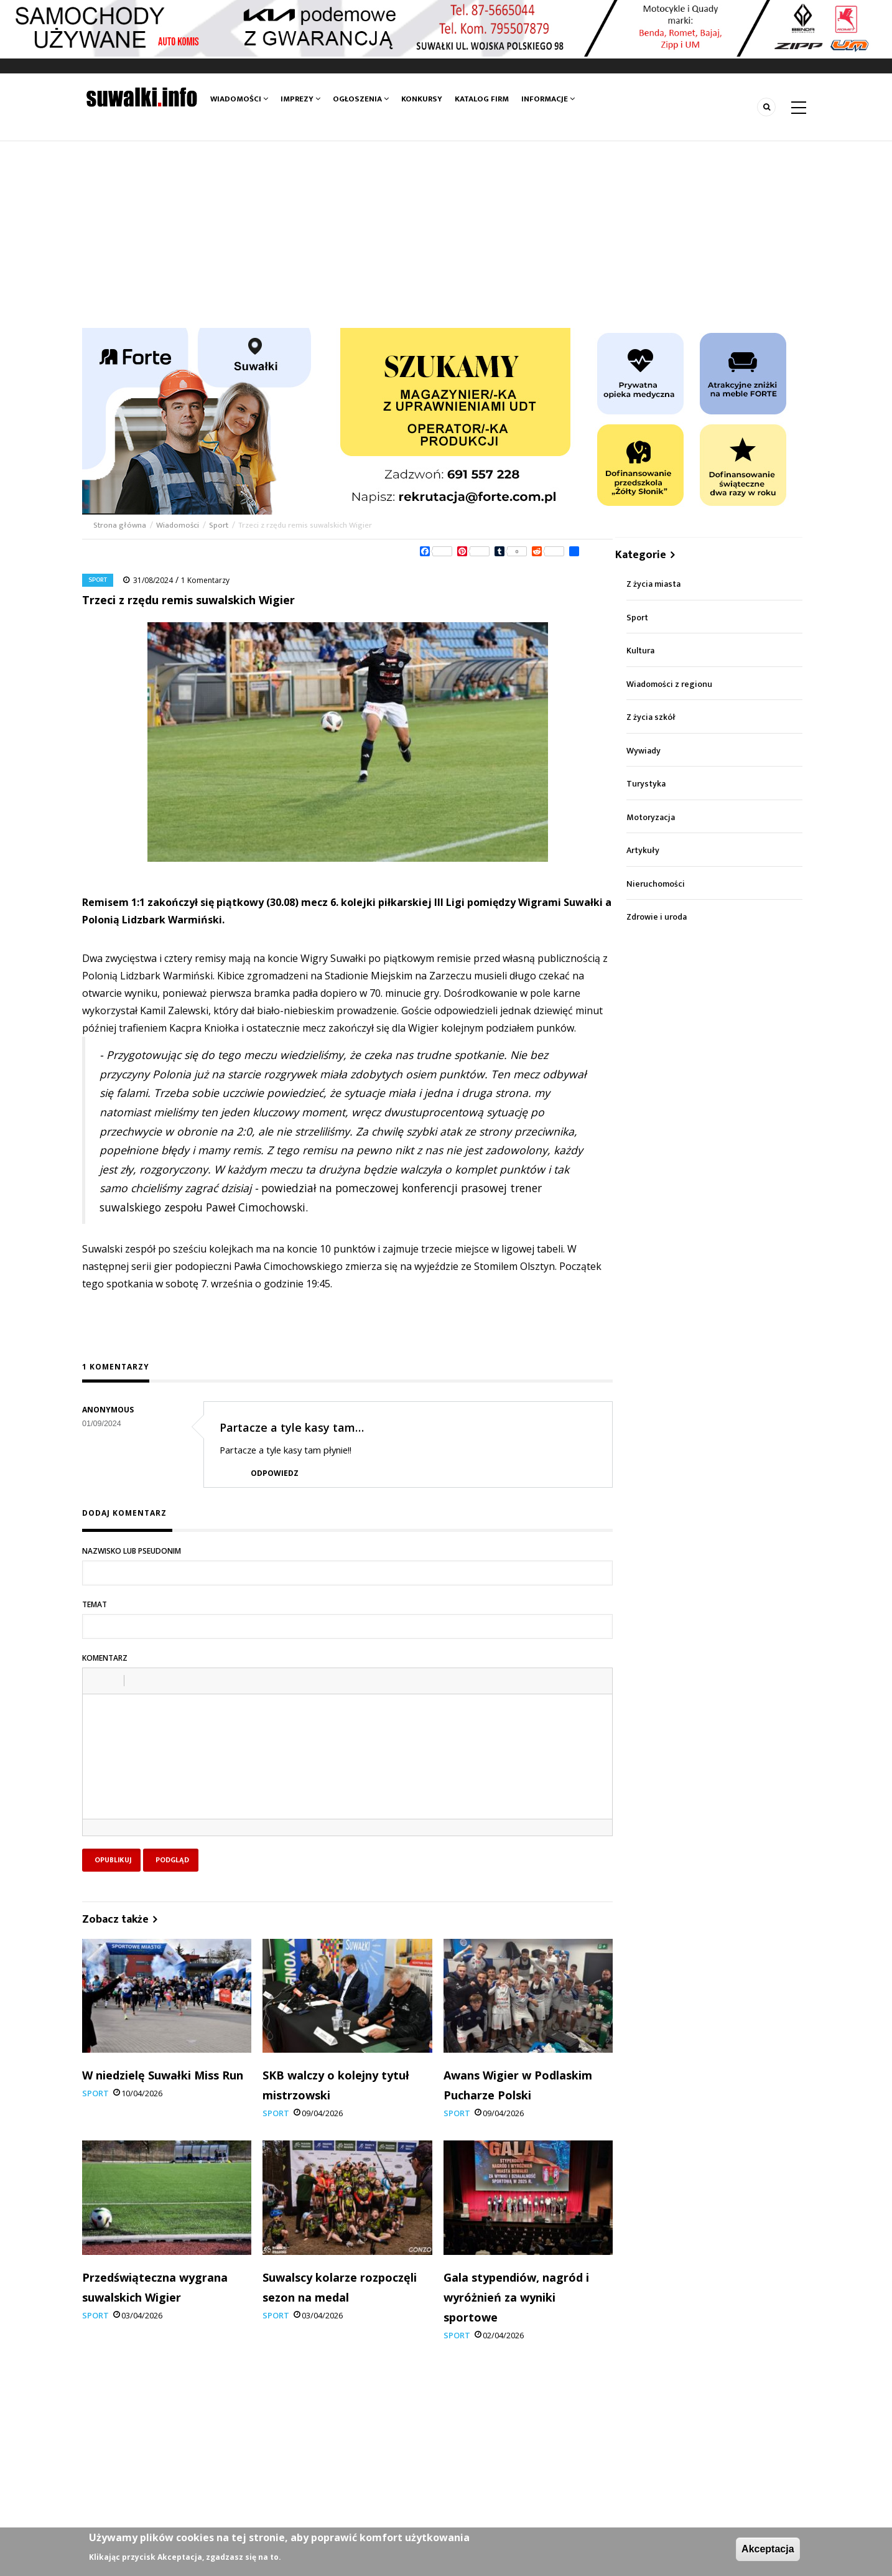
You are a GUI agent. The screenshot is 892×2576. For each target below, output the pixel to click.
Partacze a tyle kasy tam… (292, 1427)
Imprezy (300, 99)
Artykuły (642, 850)
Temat (94, 1604)
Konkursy (421, 99)
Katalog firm (482, 99)
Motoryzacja (650, 817)
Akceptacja (767, 2549)
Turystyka (646, 784)
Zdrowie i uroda (656, 917)
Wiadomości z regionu (669, 684)
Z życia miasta (653, 584)
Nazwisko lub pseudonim (131, 1551)
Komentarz (105, 1658)
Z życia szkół (651, 717)
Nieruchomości (655, 884)
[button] (96, 1681)
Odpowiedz (275, 1473)
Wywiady (643, 751)
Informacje (548, 99)
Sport (218, 525)
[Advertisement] (446, 234)
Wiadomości (239, 99)
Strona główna (120, 525)
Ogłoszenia (361, 99)
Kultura (640, 650)
